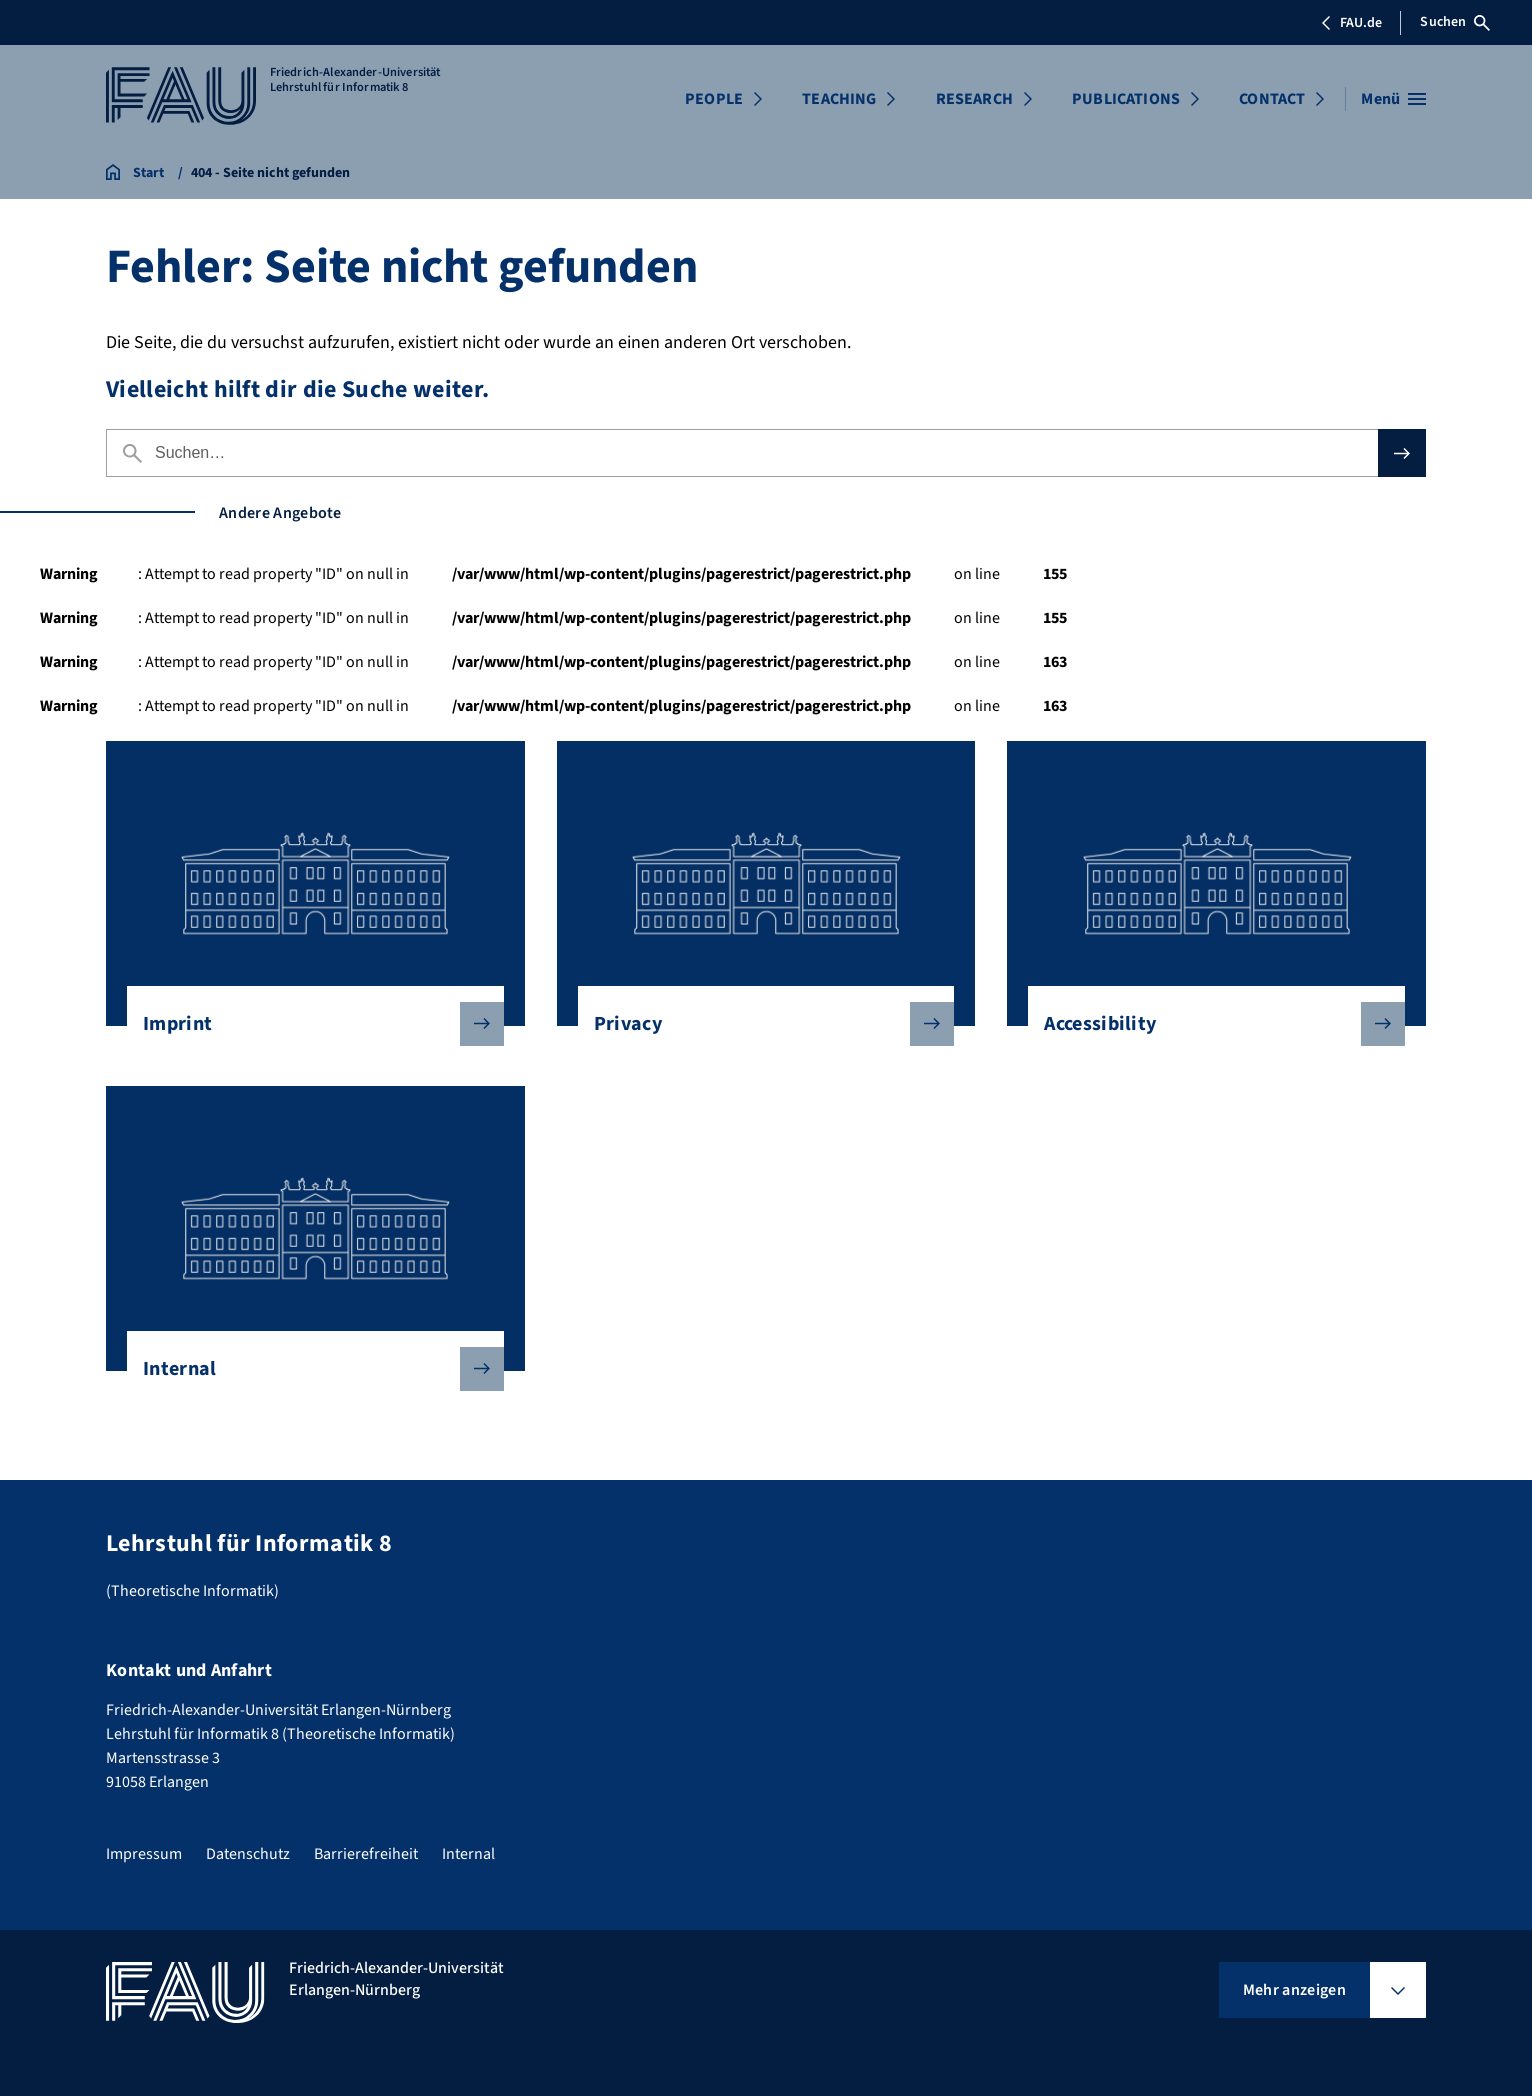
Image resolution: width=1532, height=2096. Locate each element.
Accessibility (1208, 1024)
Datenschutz (248, 1854)
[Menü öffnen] (1393, 99)
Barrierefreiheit (366, 1854)
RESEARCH (974, 99)
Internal (307, 1369)
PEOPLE (714, 99)
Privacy (758, 1024)
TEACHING (839, 99)
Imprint (307, 1024)
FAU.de (1351, 23)
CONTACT (1272, 99)
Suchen (1455, 22)
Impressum (144, 1854)
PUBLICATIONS (1126, 99)
